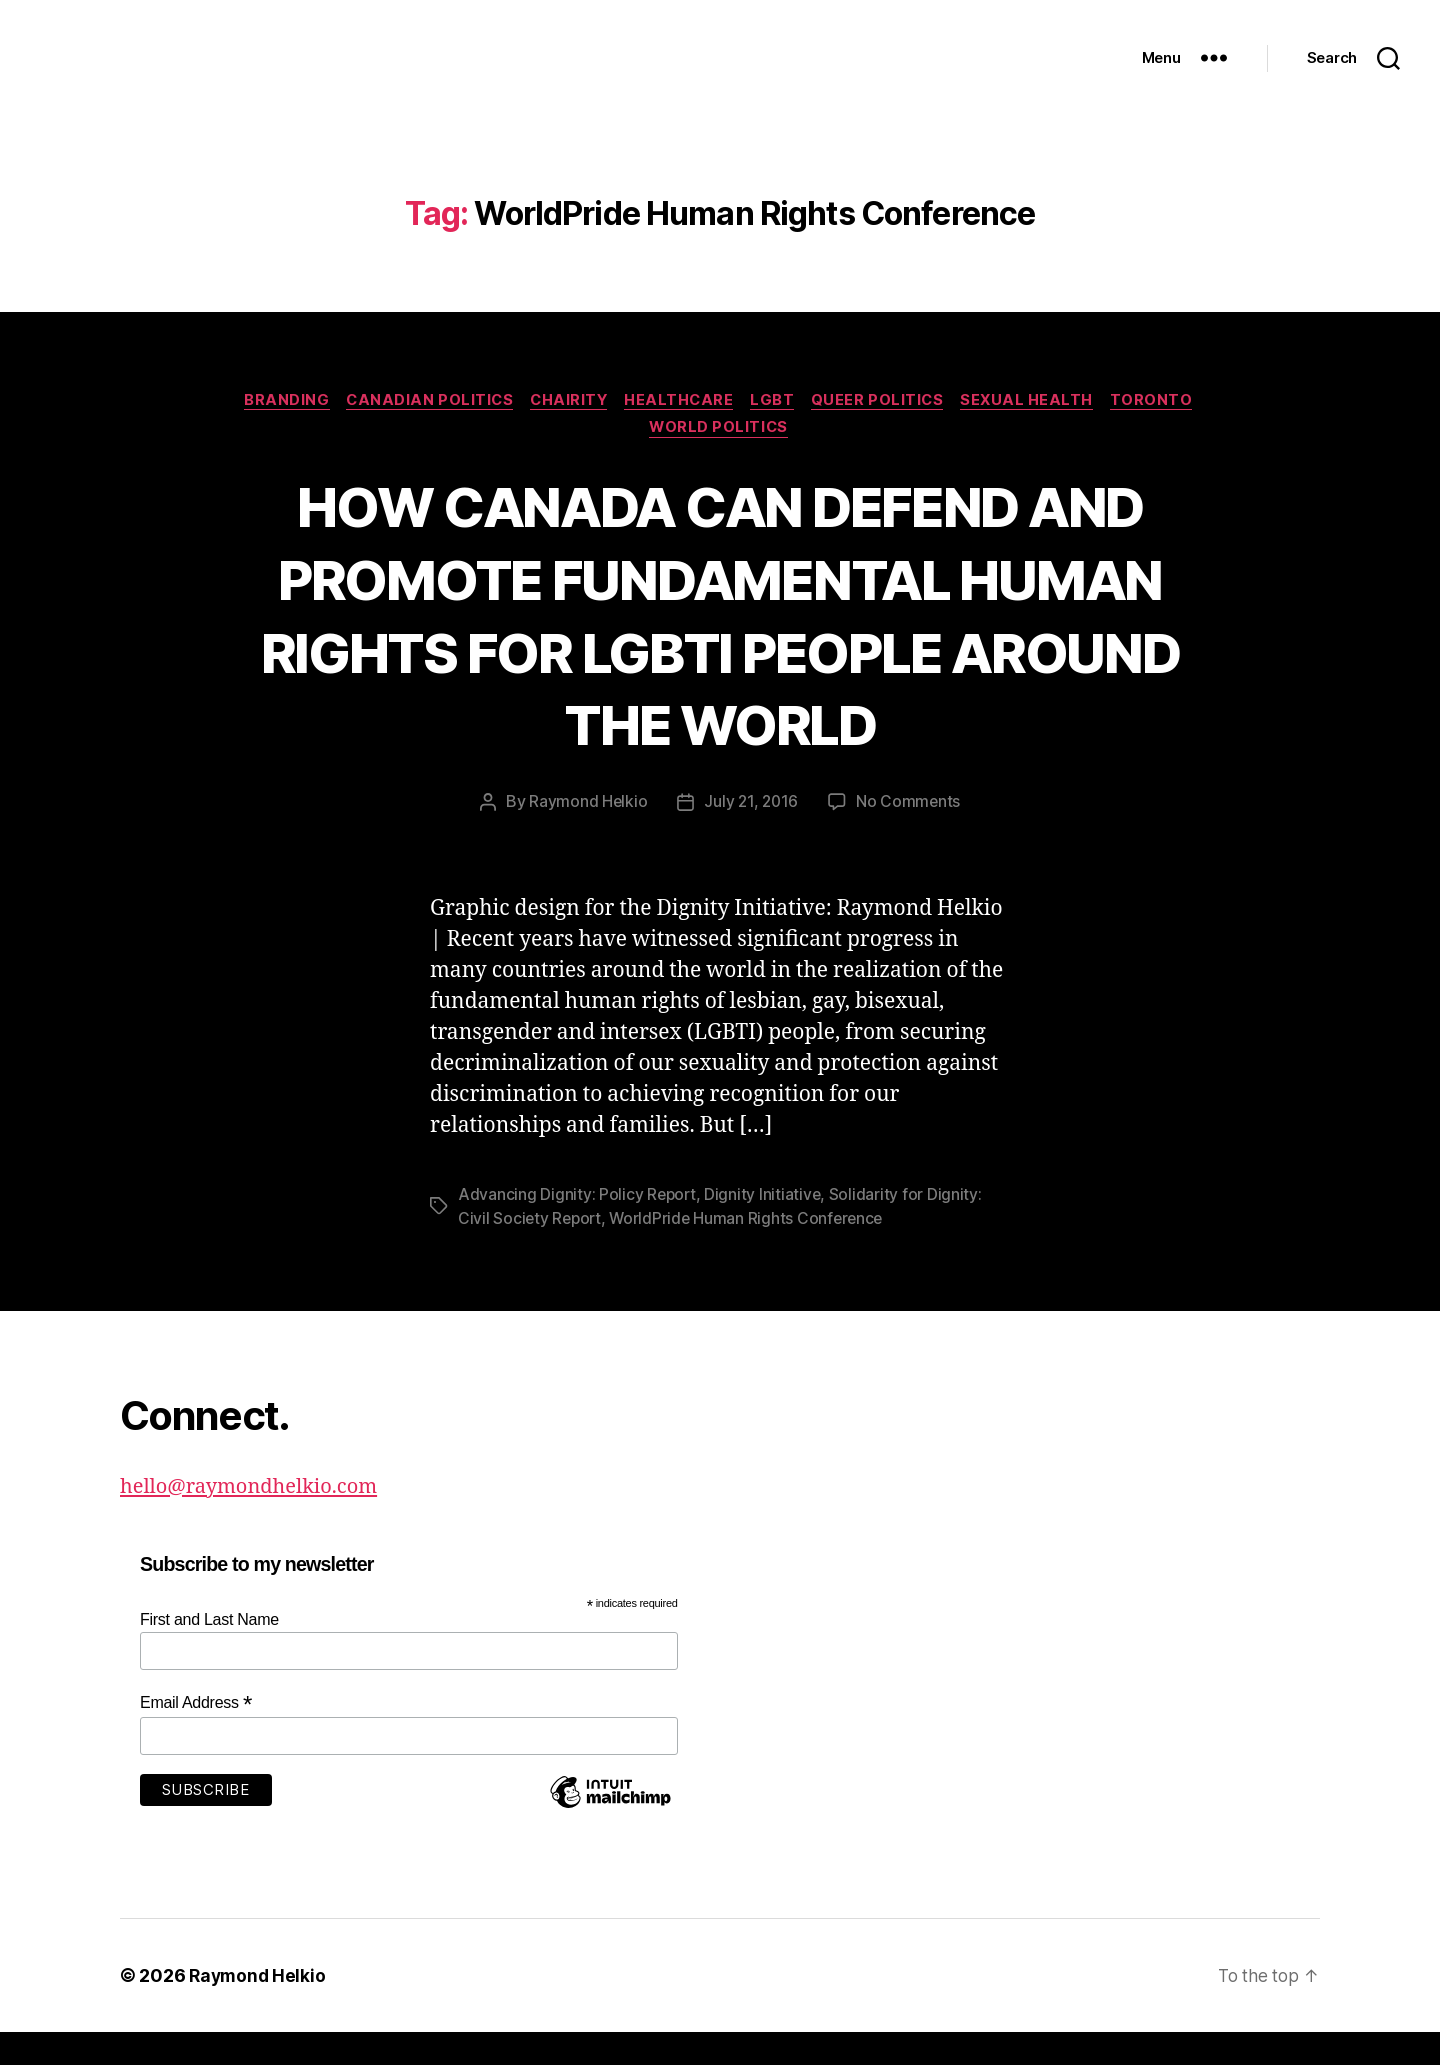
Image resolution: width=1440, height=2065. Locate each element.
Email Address (196, 1735)
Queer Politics (886, 431)
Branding (272, 431)
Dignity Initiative (765, 1227)
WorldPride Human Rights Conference (752, 1251)
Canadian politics (420, 431)
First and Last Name (209, 1651)
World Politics (720, 461)
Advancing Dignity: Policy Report (578, 1227)
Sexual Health (1040, 431)
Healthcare (679, 431)
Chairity (564, 431)
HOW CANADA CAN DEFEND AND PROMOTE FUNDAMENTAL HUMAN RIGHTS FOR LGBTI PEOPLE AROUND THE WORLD (720, 647)
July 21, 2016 (751, 835)
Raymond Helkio (586, 835)
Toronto (1168, 431)
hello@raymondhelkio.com (255, 1518)
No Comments (909, 835)
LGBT (777, 431)
